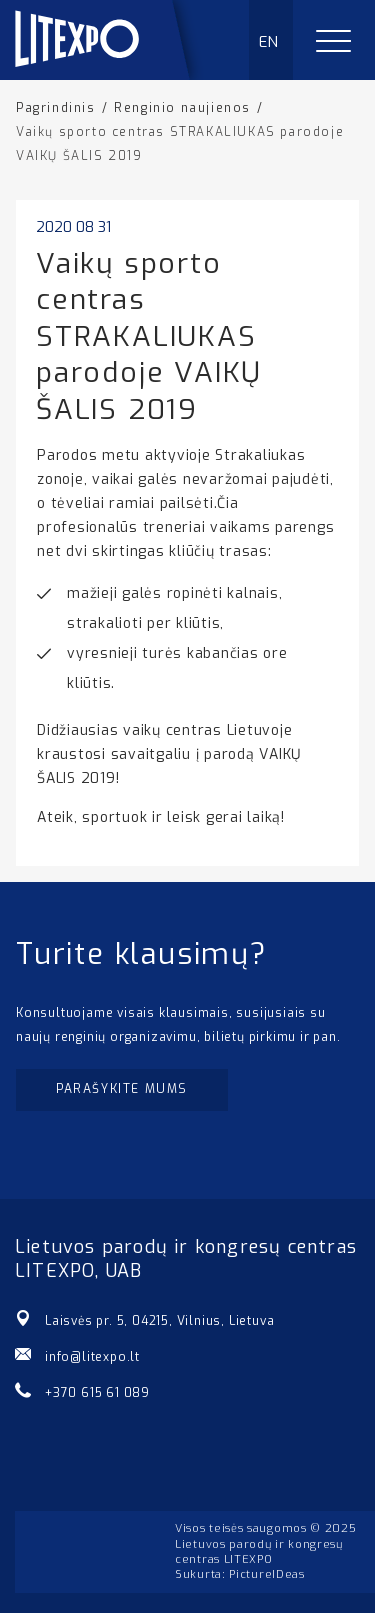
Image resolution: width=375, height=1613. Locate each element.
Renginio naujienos (182, 108)
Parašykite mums (122, 1089)
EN (269, 42)
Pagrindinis (56, 108)
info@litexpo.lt (92, 1357)
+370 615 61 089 (97, 1393)
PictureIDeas (266, 1574)
